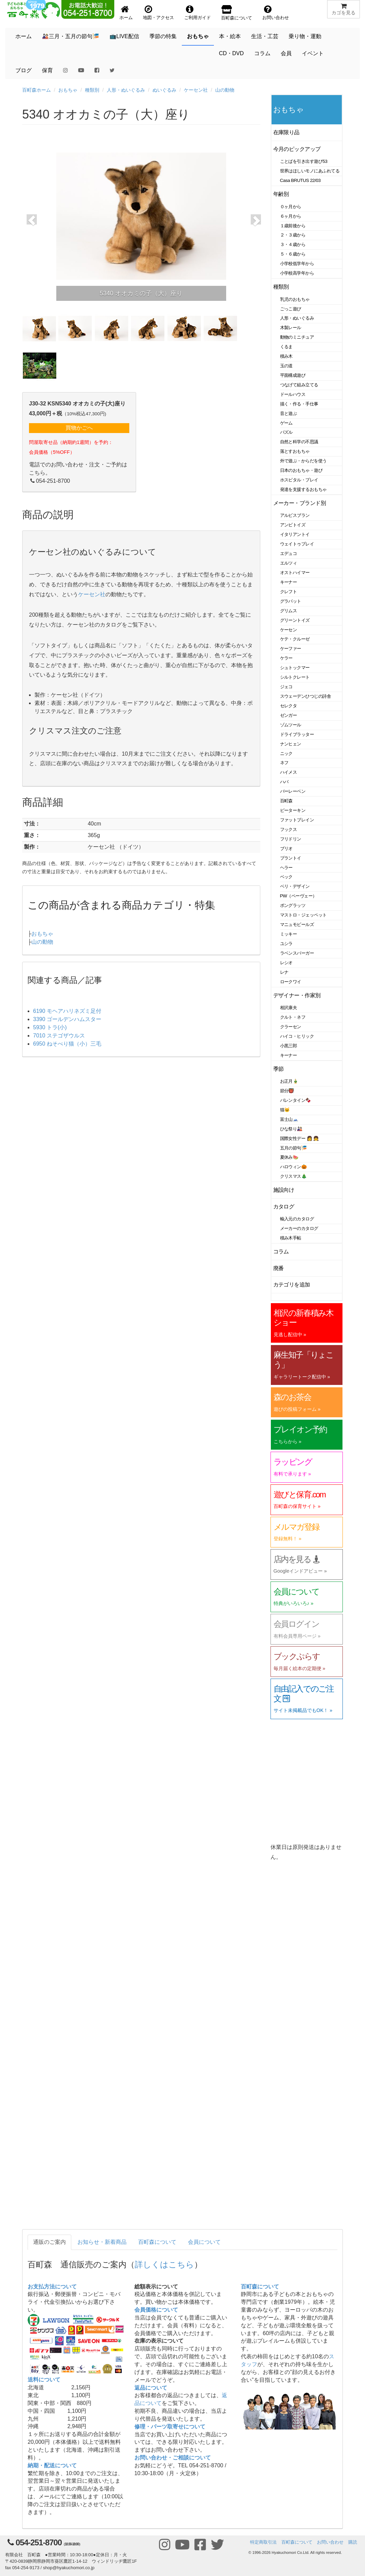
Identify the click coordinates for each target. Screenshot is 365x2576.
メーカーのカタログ (299, 1228)
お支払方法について (52, 2286)
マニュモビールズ (297, 924)
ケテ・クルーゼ (295, 639)
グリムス (288, 610)
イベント (313, 53)
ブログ (23, 70)
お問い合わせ (330, 2542)
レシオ (286, 962)
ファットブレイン (297, 819)
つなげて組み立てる (299, 384)
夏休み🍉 (289, 1157)
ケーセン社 (196, 90)
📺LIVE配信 (124, 36)
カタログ (283, 1206)
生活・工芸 (264, 36)
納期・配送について (52, 2465)
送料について (44, 2379)
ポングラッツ (293, 905)
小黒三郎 (288, 1045)
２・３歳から (293, 234)
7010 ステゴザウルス (59, 1035)
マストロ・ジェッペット (303, 914)
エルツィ (288, 563)
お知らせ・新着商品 (102, 2242)
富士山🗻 (289, 1119)
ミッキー (288, 934)
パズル (286, 432)
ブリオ (286, 848)
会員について (204, 2242)
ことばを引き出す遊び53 (303, 161)
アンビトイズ (293, 524)
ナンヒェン (290, 743)
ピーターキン (293, 810)
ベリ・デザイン (295, 886)
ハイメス (288, 772)
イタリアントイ (295, 534)
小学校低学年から (297, 263)
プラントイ (290, 858)
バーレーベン (293, 791)
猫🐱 (285, 1109)
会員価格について (156, 2310)
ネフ (284, 762)
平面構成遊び (293, 375)
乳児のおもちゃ (295, 299)
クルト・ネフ (293, 1017)
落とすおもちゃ (295, 451)
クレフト (288, 591)
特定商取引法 (263, 2542)
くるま (286, 346)
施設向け (283, 1190)
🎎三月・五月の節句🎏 (70, 36)
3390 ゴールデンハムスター (67, 1019)
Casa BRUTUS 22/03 (300, 180)
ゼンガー (288, 715)
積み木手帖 (290, 1237)
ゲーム (286, 423)
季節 (278, 1069)
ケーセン (288, 629)
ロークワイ (290, 981)
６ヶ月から (290, 216)
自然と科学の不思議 (299, 441)
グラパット (290, 601)
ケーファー (290, 648)
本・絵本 (230, 36)
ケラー (286, 658)
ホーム (23, 36)
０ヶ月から (290, 206)
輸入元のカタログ (297, 1218)
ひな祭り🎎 (291, 1128)
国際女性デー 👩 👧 (299, 1138)
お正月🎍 (289, 1081)
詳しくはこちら (164, 2264)
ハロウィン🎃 (293, 1166)
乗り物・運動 (305, 36)
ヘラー (286, 867)
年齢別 (281, 194)
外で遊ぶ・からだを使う (303, 460)
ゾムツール (290, 724)
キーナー (288, 582)
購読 (352, 2542)
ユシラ (286, 943)
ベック (286, 876)
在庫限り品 (286, 132)
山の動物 (224, 90)
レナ (284, 972)
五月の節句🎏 (293, 1148)
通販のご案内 (49, 2242)
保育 (47, 70)
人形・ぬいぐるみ (126, 90)
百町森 (286, 800)
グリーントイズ (295, 620)
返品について (150, 2388)
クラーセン (290, 1026)
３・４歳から (293, 244)
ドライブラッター (297, 734)
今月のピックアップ (297, 149)
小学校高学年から (297, 273)
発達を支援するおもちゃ (303, 489)
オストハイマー (295, 572)
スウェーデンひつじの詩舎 (305, 696)
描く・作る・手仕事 (299, 403)
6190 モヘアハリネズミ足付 (67, 1011)
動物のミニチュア (297, 337)
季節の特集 (163, 36)
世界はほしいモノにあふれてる (310, 170)
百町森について (157, 2242)
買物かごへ (79, 428)
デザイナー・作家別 (297, 995)
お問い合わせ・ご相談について (172, 2458)
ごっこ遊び (290, 308)
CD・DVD (231, 53)
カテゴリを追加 (291, 1284)
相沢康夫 (288, 1007)
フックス (288, 829)
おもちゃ (198, 36)
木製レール (290, 327)
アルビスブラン (295, 515)
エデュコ (288, 553)
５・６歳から (293, 254)
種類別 (92, 90)
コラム (262, 53)
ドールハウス (293, 394)
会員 (286, 53)
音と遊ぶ (288, 413)
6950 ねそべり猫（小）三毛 (67, 1044)
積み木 (286, 356)
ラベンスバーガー (297, 953)
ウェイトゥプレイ (297, 543)
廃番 (278, 1268)
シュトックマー (295, 667)
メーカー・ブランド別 (299, 503)
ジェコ (286, 686)
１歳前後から (293, 225)
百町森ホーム (36, 90)
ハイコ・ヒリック (297, 1036)
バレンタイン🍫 (295, 1100)
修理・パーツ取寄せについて (169, 2427)
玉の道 (286, 365)
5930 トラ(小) (50, 1027)
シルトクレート (295, 677)
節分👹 (287, 1090)
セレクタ (288, 705)
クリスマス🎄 (293, 1176)
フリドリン (290, 839)
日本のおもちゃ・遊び (301, 470)
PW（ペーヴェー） (298, 895)
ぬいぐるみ (164, 90)
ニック (286, 753)
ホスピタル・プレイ (299, 479)
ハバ (284, 781)
